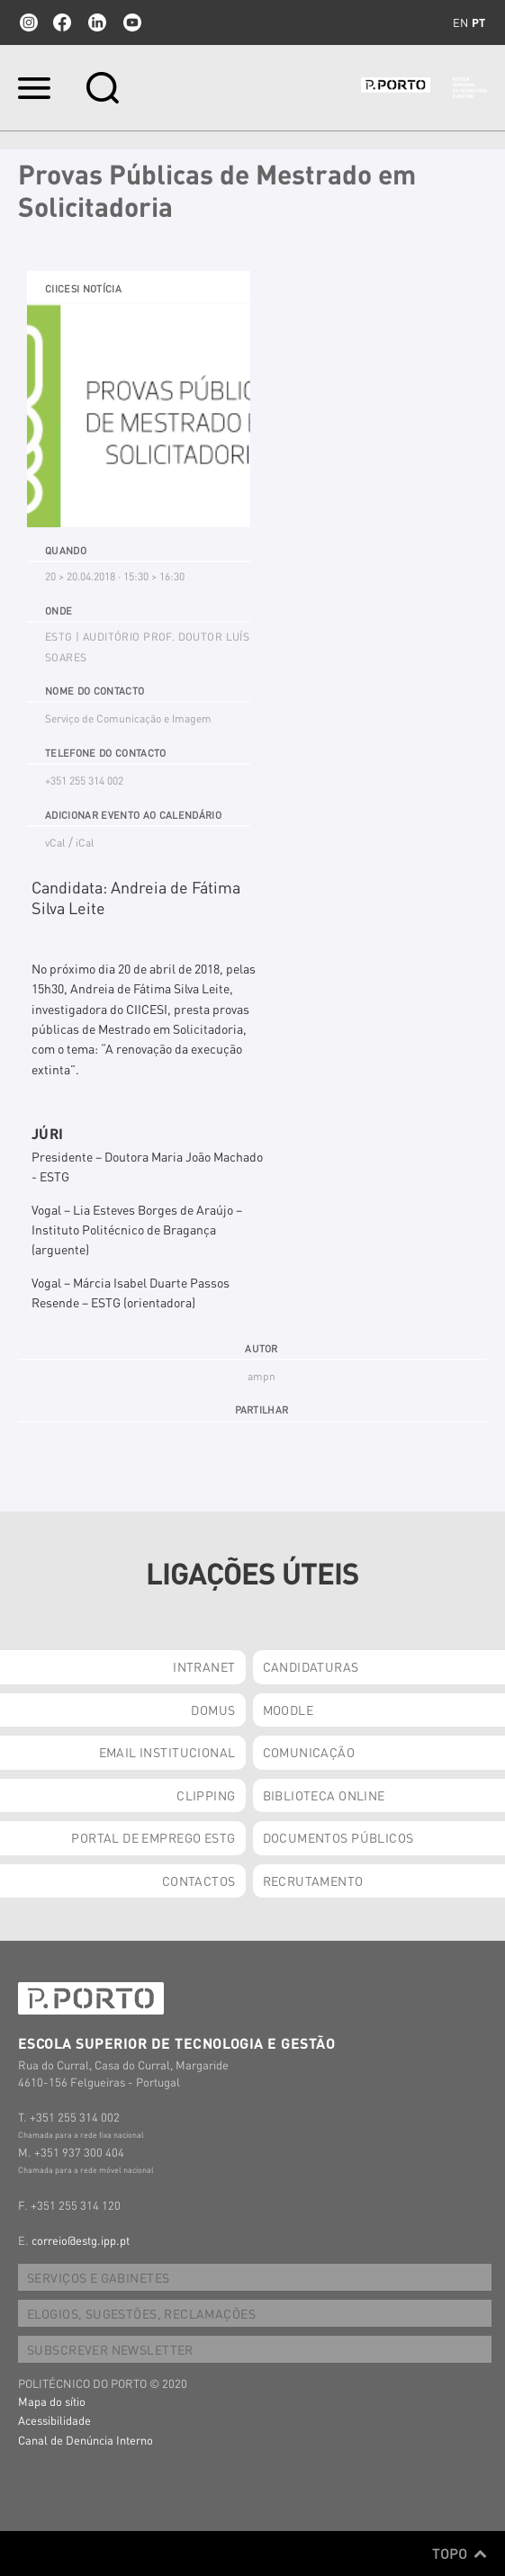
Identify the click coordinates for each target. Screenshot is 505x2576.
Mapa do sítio (52, 2401)
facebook (62, 22)
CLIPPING (205, 1795)
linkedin (97, 22)
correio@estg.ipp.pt (81, 2240)
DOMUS (213, 1709)
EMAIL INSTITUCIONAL (167, 1752)
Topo (459, 2554)
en (460, 22)
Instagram (27, 22)
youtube (132, 22)
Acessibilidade (54, 2420)
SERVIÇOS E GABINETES (98, 2277)
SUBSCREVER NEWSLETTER (110, 2349)
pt (478, 22)
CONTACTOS (199, 1880)
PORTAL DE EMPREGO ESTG (153, 1837)
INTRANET (204, 1666)
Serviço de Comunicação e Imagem (128, 718)
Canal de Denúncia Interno (85, 2439)
